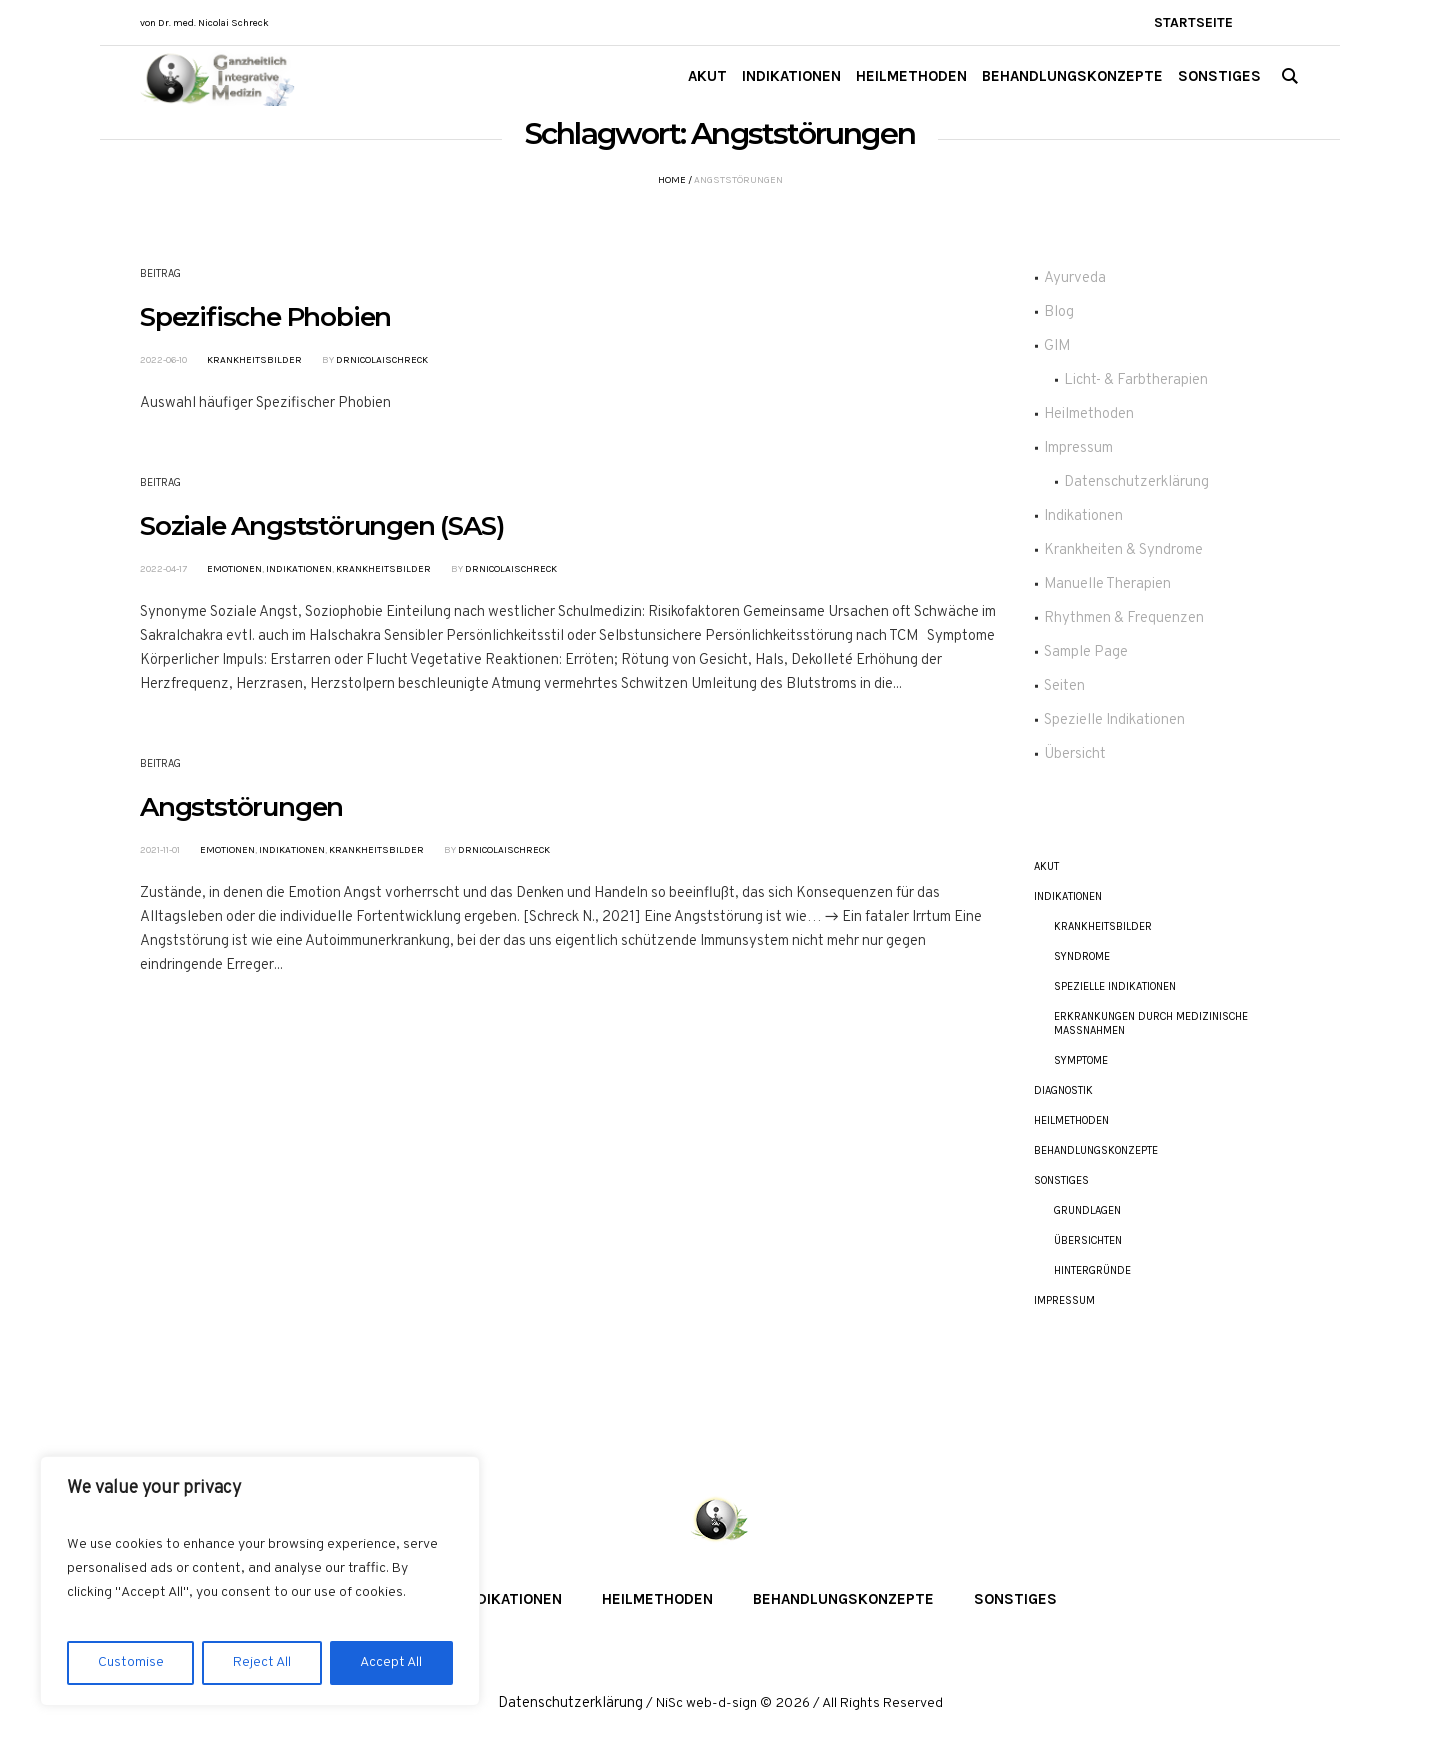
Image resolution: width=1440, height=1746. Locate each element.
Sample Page (1086, 652)
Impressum (1078, 448)
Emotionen (234, 569)
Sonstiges (1061, 1180)
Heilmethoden (1089, 414)
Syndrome (1082, 956)
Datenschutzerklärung (1136, 482)
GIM (1057, 346)
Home (672, 180)
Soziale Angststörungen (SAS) (321, 526)
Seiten (1064, 686)
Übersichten (1088, 1240)
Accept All (391, 1662)
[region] (260, 1581)
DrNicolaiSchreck (382, 360)
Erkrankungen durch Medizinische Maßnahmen (1151, 1023)
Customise (131, 1662)
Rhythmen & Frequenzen (1124, 618)
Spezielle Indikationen (1114, 720)
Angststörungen (241, 807)
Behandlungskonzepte (1096, 1150)
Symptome (1081, 1060)
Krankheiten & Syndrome (1123, 550)
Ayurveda (1075, 278)
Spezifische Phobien (265, 317)
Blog (1059, 312)
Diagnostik (1063, 1090)
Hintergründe (1092, 1270)
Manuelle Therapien (1107, 584)
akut (1046, 866)
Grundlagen (1087, 1210)
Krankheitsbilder (254, 360)
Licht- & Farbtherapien (1136, 380)
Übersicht (1075, 754)
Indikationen (299, 569)
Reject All (262, 1662)
